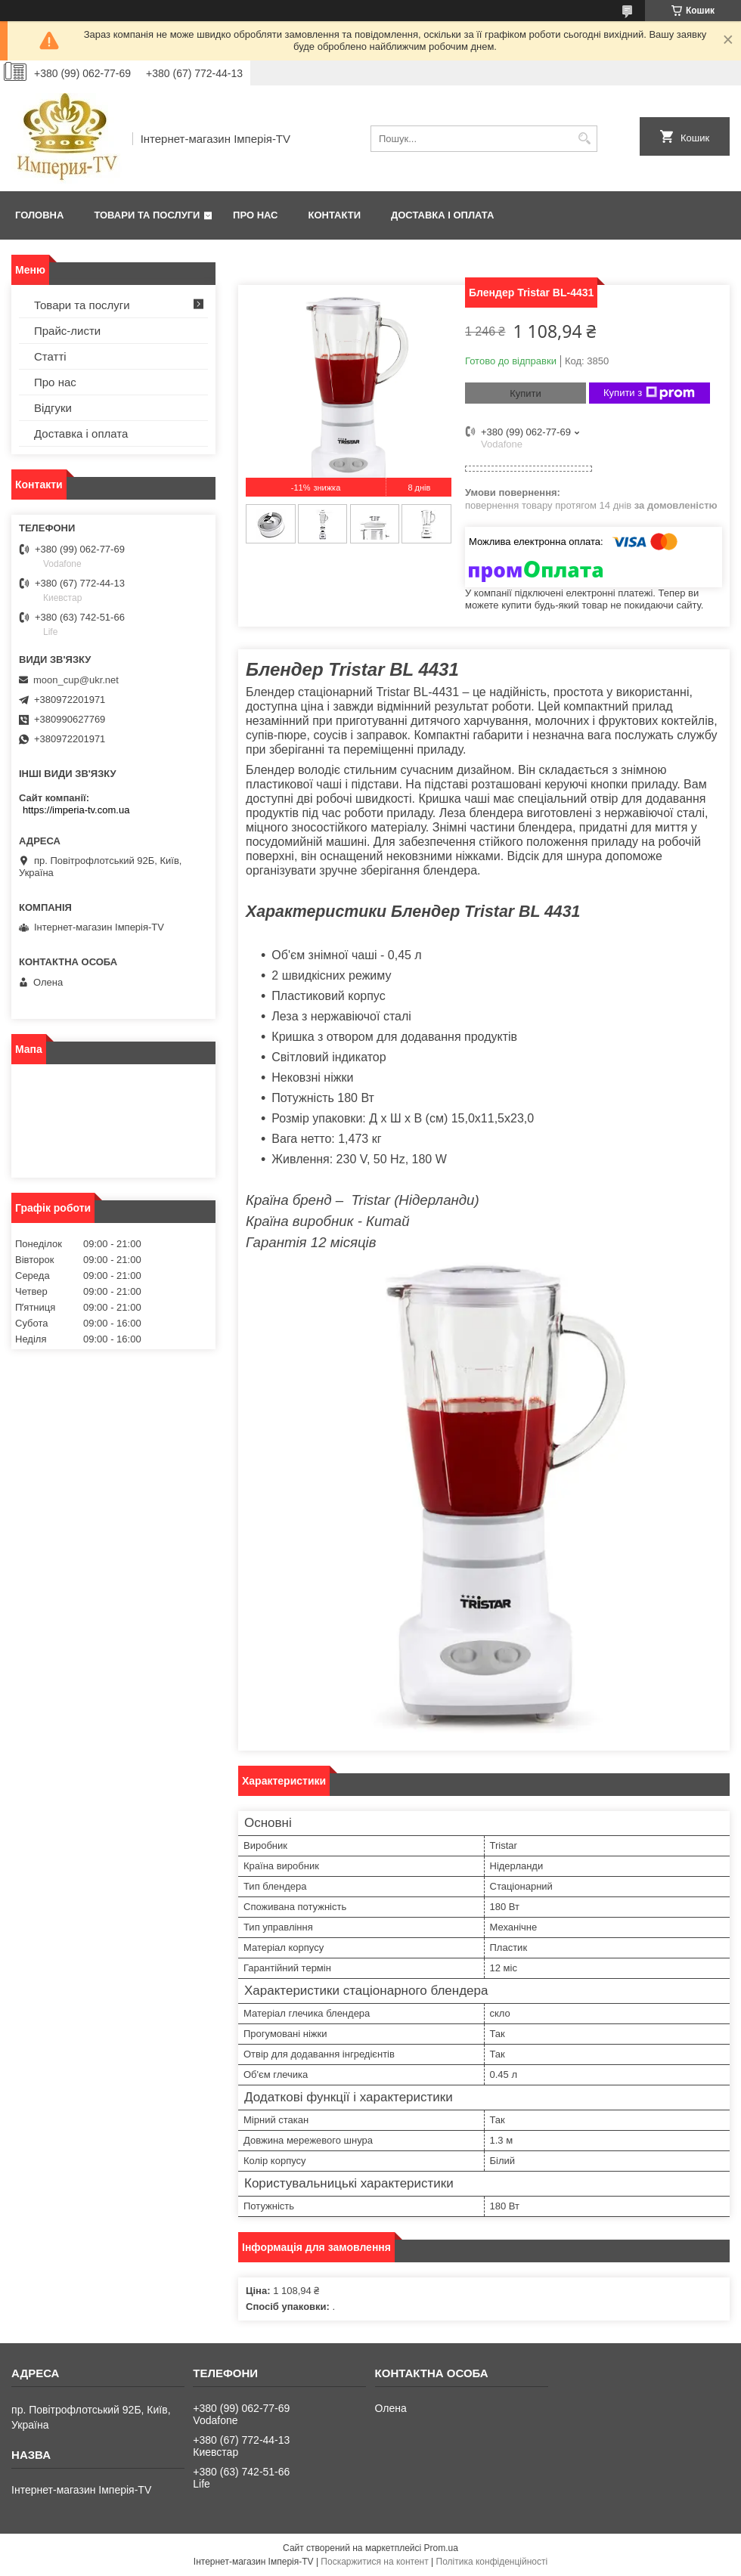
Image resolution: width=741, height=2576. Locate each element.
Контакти (334, 215)
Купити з (649, 393)
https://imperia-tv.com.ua (76, 810)
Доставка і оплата (442, 215)
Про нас (255, 215)
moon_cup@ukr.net (76, 680)
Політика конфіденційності (492, 2561)
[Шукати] (584, 138)
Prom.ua (441, 2548)
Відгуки (53, 407)
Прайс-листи (67, 330)
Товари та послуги (147, 215)
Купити (525, 393)
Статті (50, 356)
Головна (39, 215)
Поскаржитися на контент (374, 2561)
